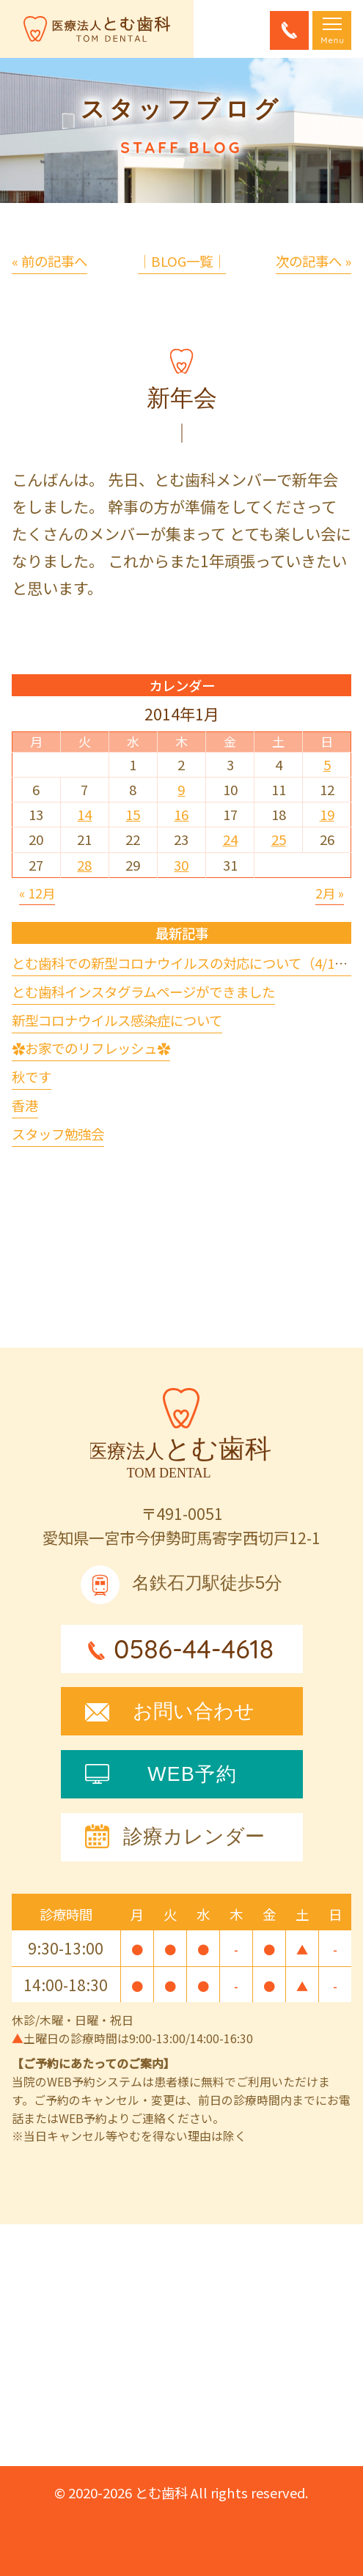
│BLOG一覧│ (182, 260)
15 (132, 814)
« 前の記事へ (49, 260)
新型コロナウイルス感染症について (117, 1020)
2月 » (329, 893)
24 (230, 839)
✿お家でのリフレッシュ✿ (91, 1048)
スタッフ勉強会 (58, 1133)
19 (327, 814)
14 (84, 814)
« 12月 (37, 893)
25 (278, 839)
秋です (31, 1076)
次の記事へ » (313, 260)
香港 (25, 1105)
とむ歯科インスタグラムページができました (143, 991)
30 (181, 864)
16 (181, 814)
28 (84, 864)
